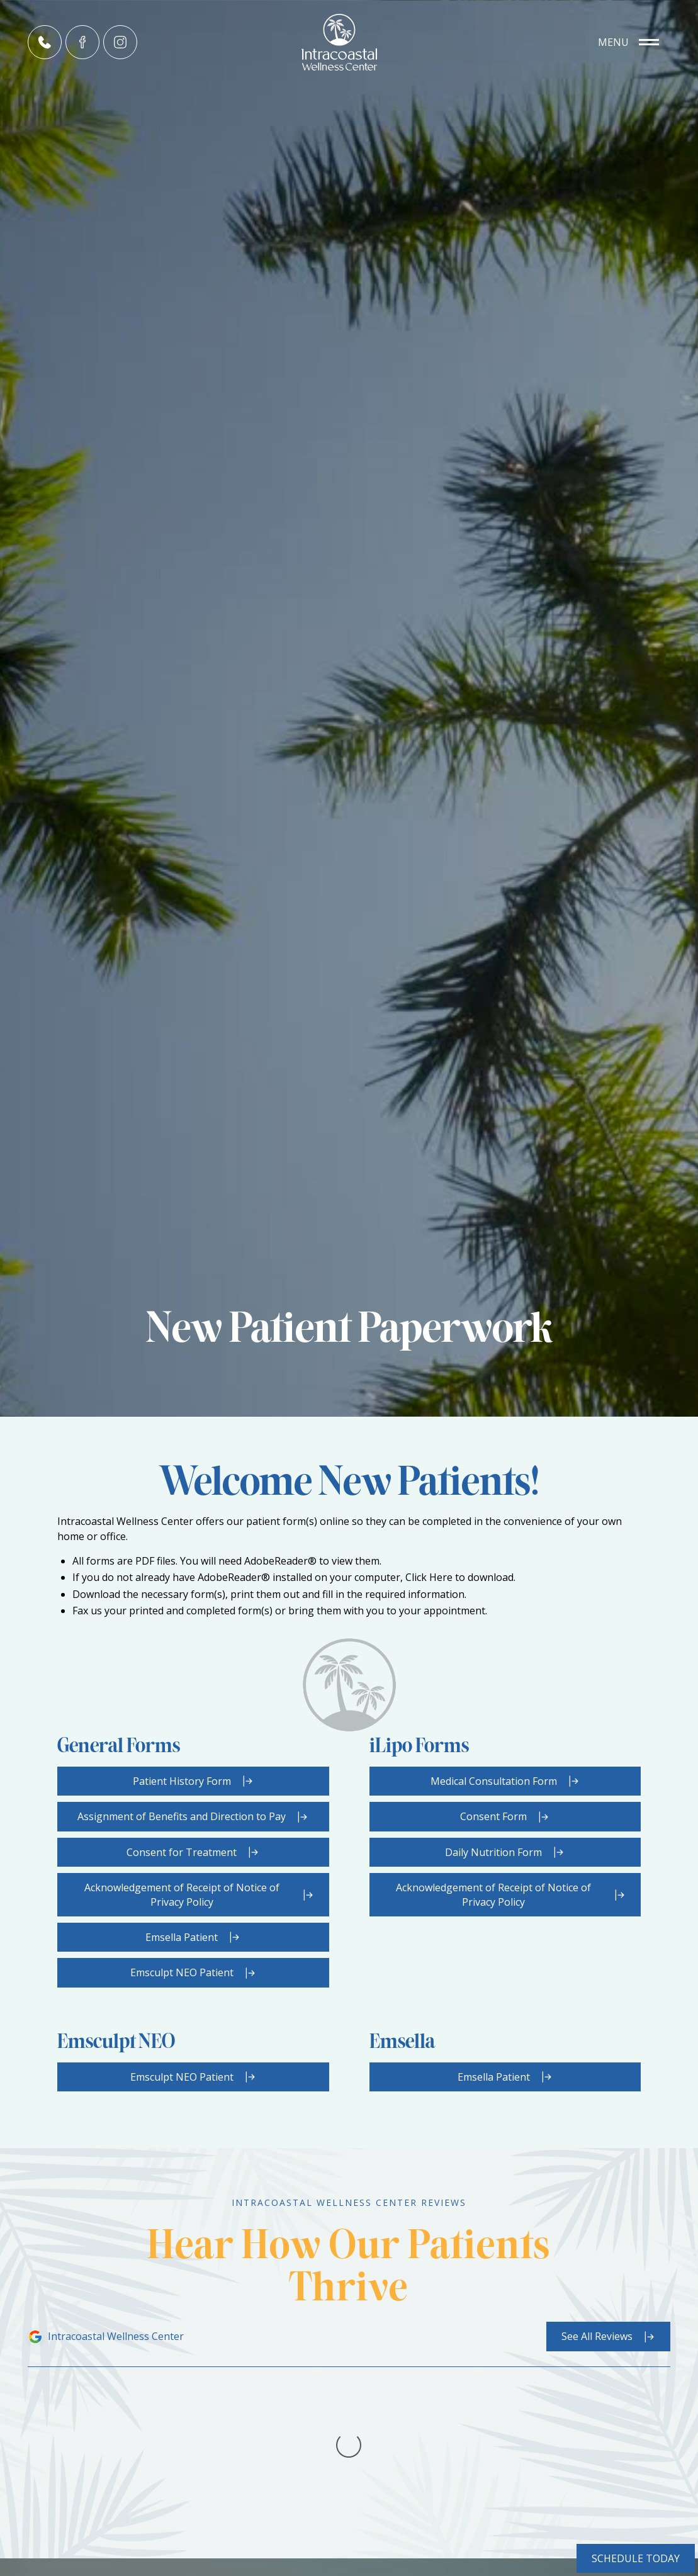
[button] (628, 42)
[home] (348, 42)
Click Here (429, 1577)
